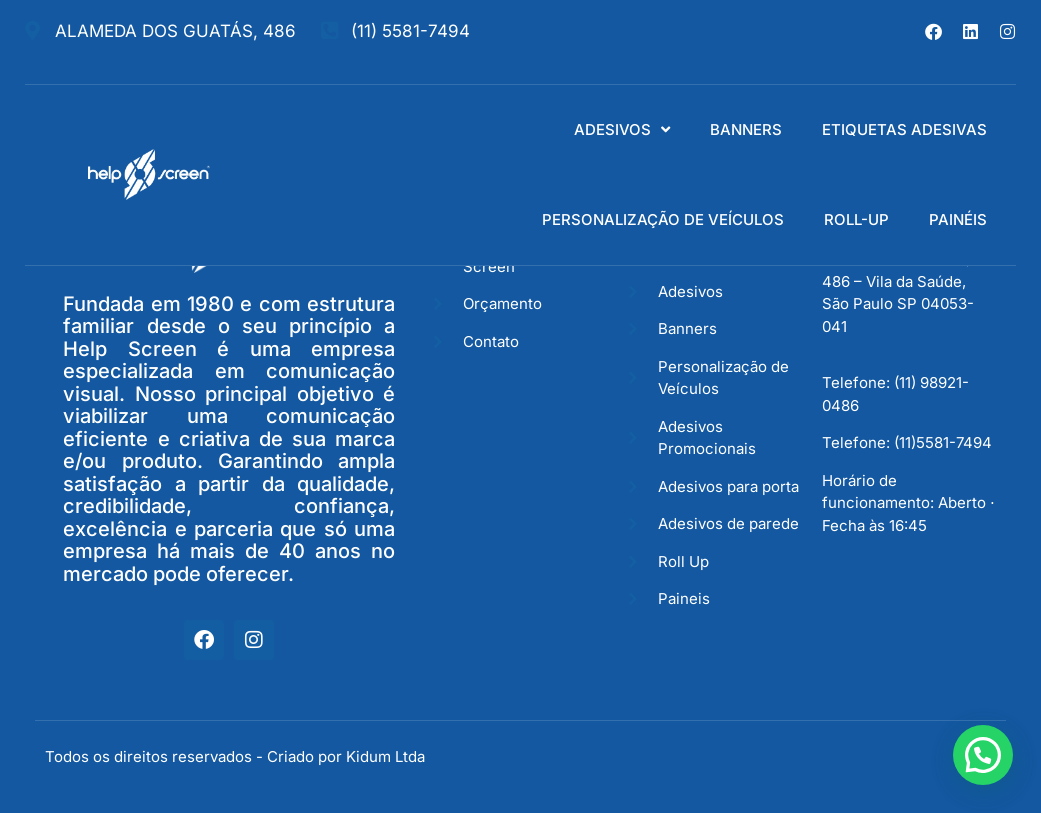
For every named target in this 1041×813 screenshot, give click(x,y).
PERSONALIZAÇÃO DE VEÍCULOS (663, 219)
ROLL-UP (856, 219)
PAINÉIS (958, 219)
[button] (983, 755)
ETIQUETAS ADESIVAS (904, 129)
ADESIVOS (622, 129)
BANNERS (746, 129)
